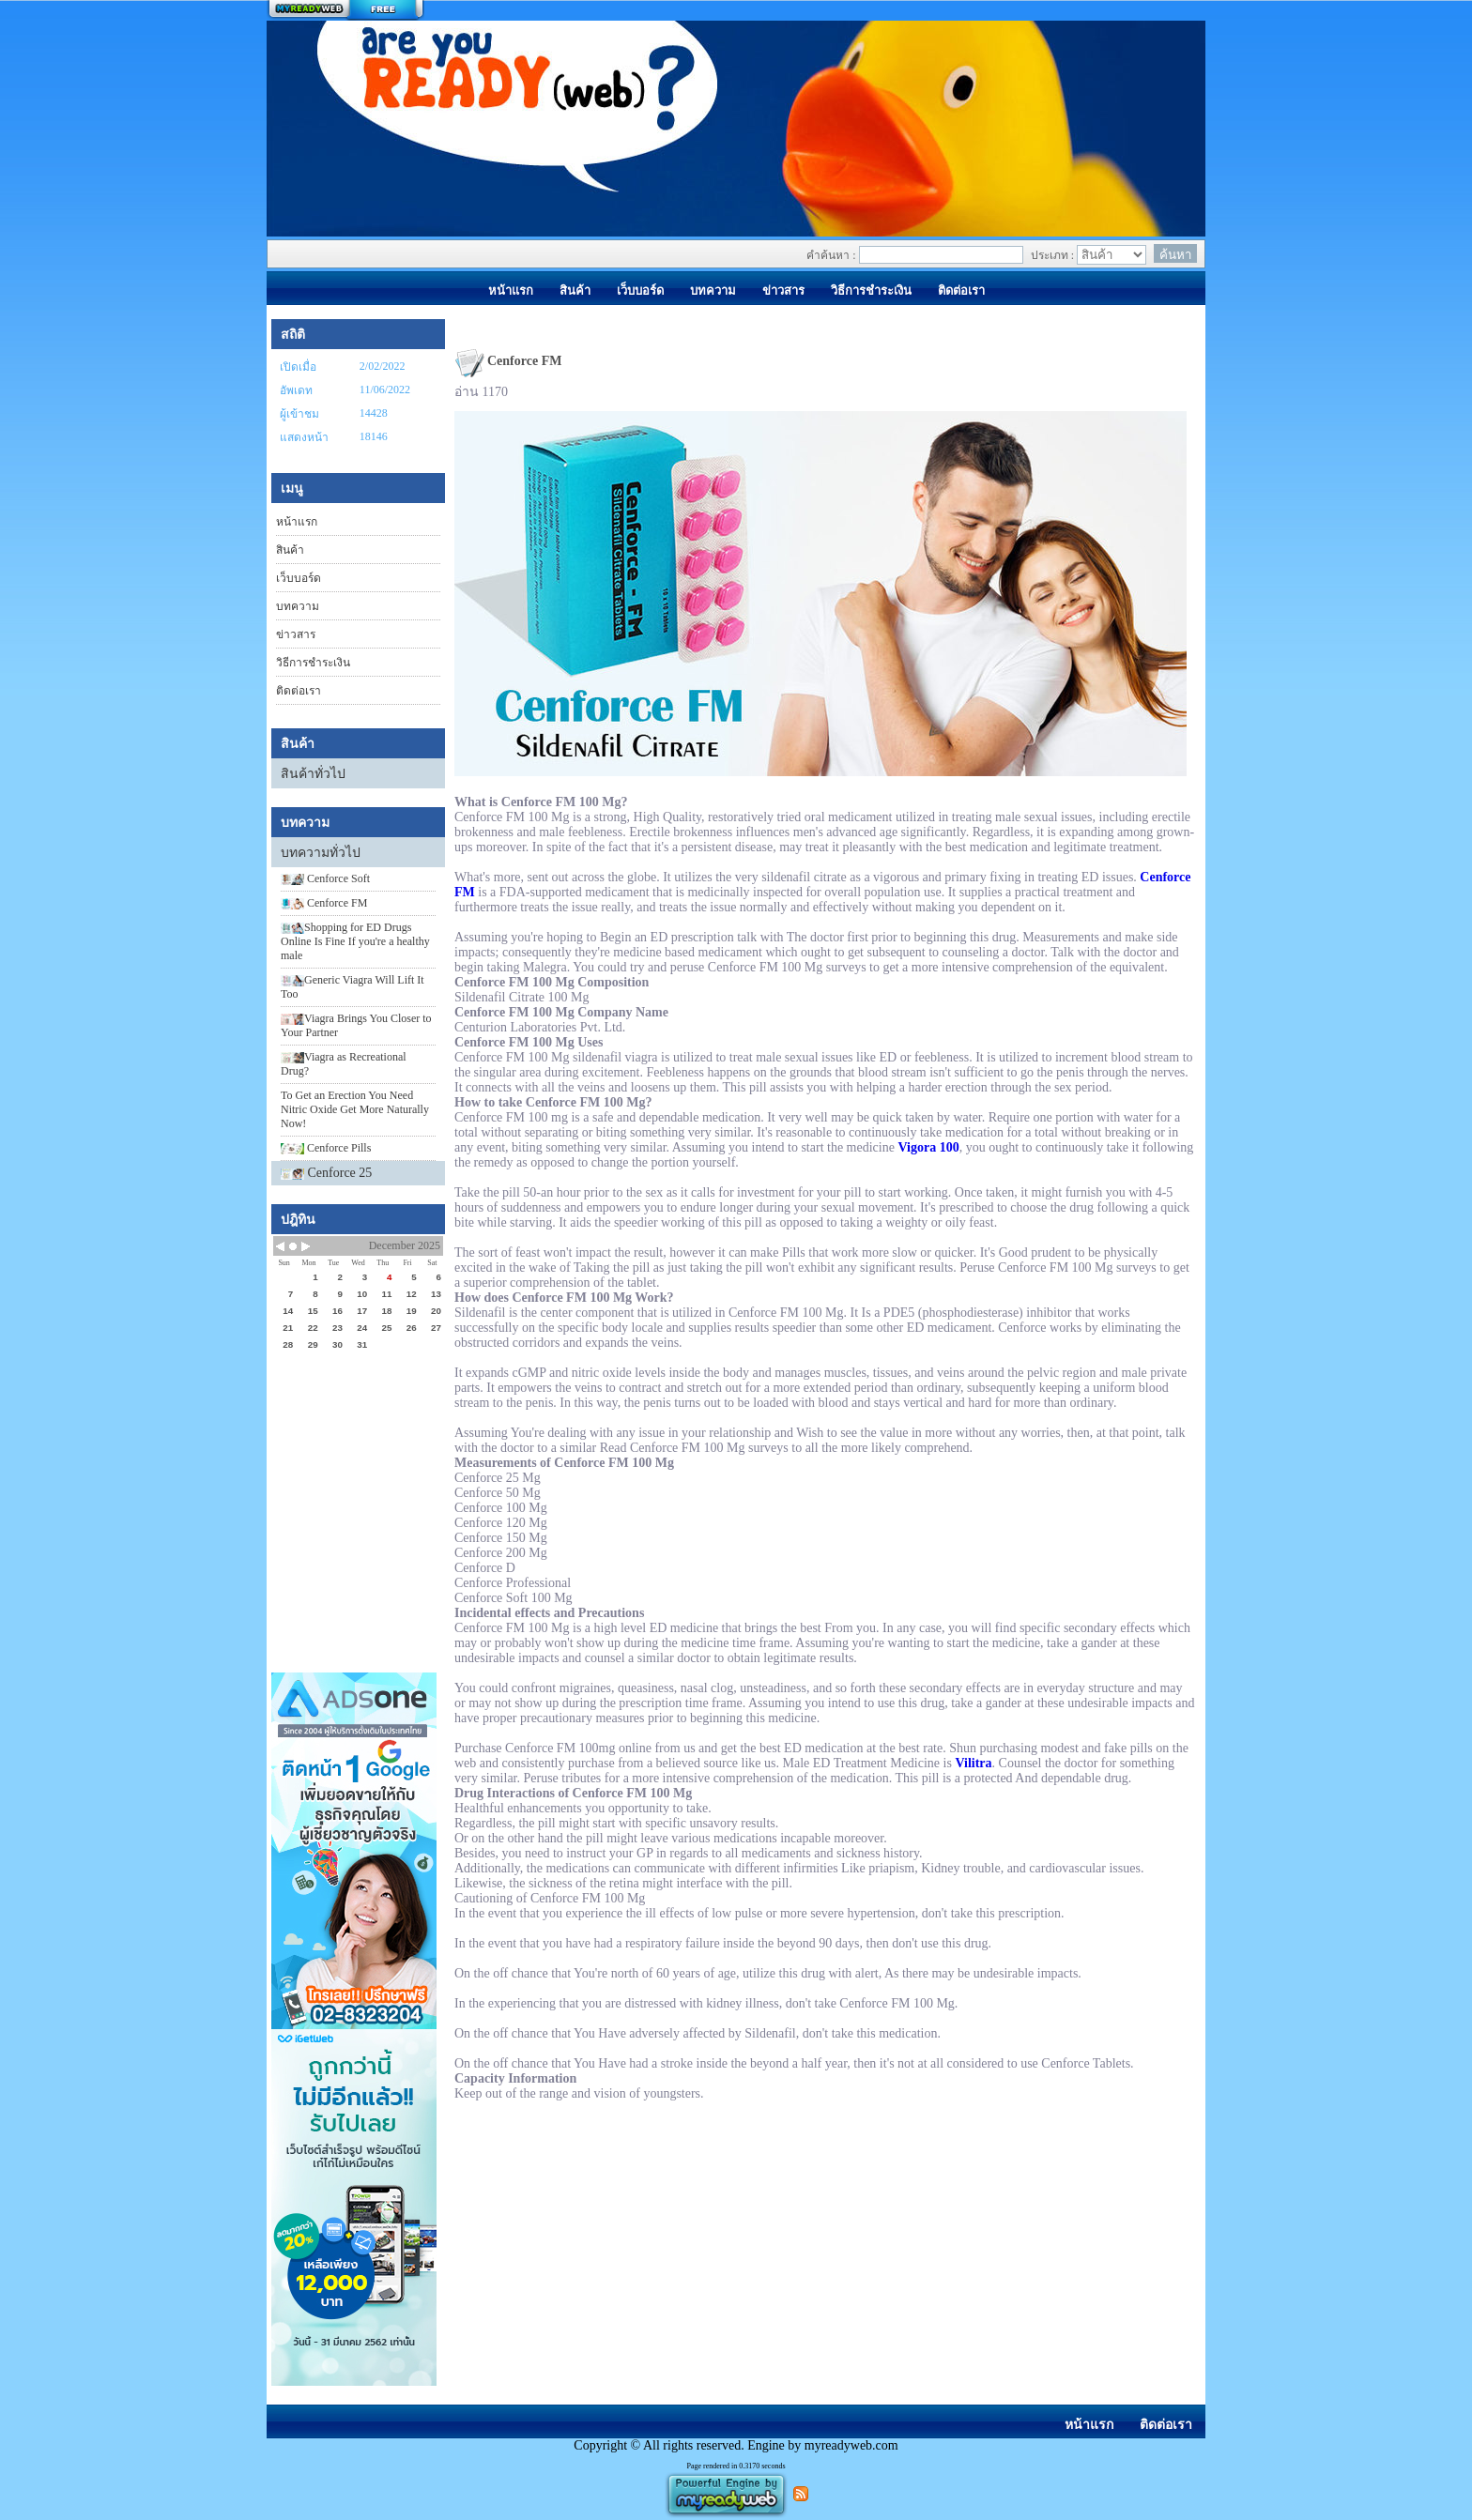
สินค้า (290, 550)
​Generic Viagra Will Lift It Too (352, 986)
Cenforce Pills (326, 1147)
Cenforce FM (324, 902)
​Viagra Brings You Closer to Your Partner (356, 1025)
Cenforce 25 (340, 1173)
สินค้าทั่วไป (313, 774)
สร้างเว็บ (345, 10)
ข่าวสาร (295, 634)
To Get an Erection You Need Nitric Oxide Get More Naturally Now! (355, 1109)
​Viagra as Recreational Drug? (343, 1063)
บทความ (297, 606)
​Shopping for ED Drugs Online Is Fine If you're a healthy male (355, 941)
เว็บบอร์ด (298, 578)
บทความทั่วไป (320, 853)
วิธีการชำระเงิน (313, 662)
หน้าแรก (296, 521)
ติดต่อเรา (298, 690)
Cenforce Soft (325, 878)
